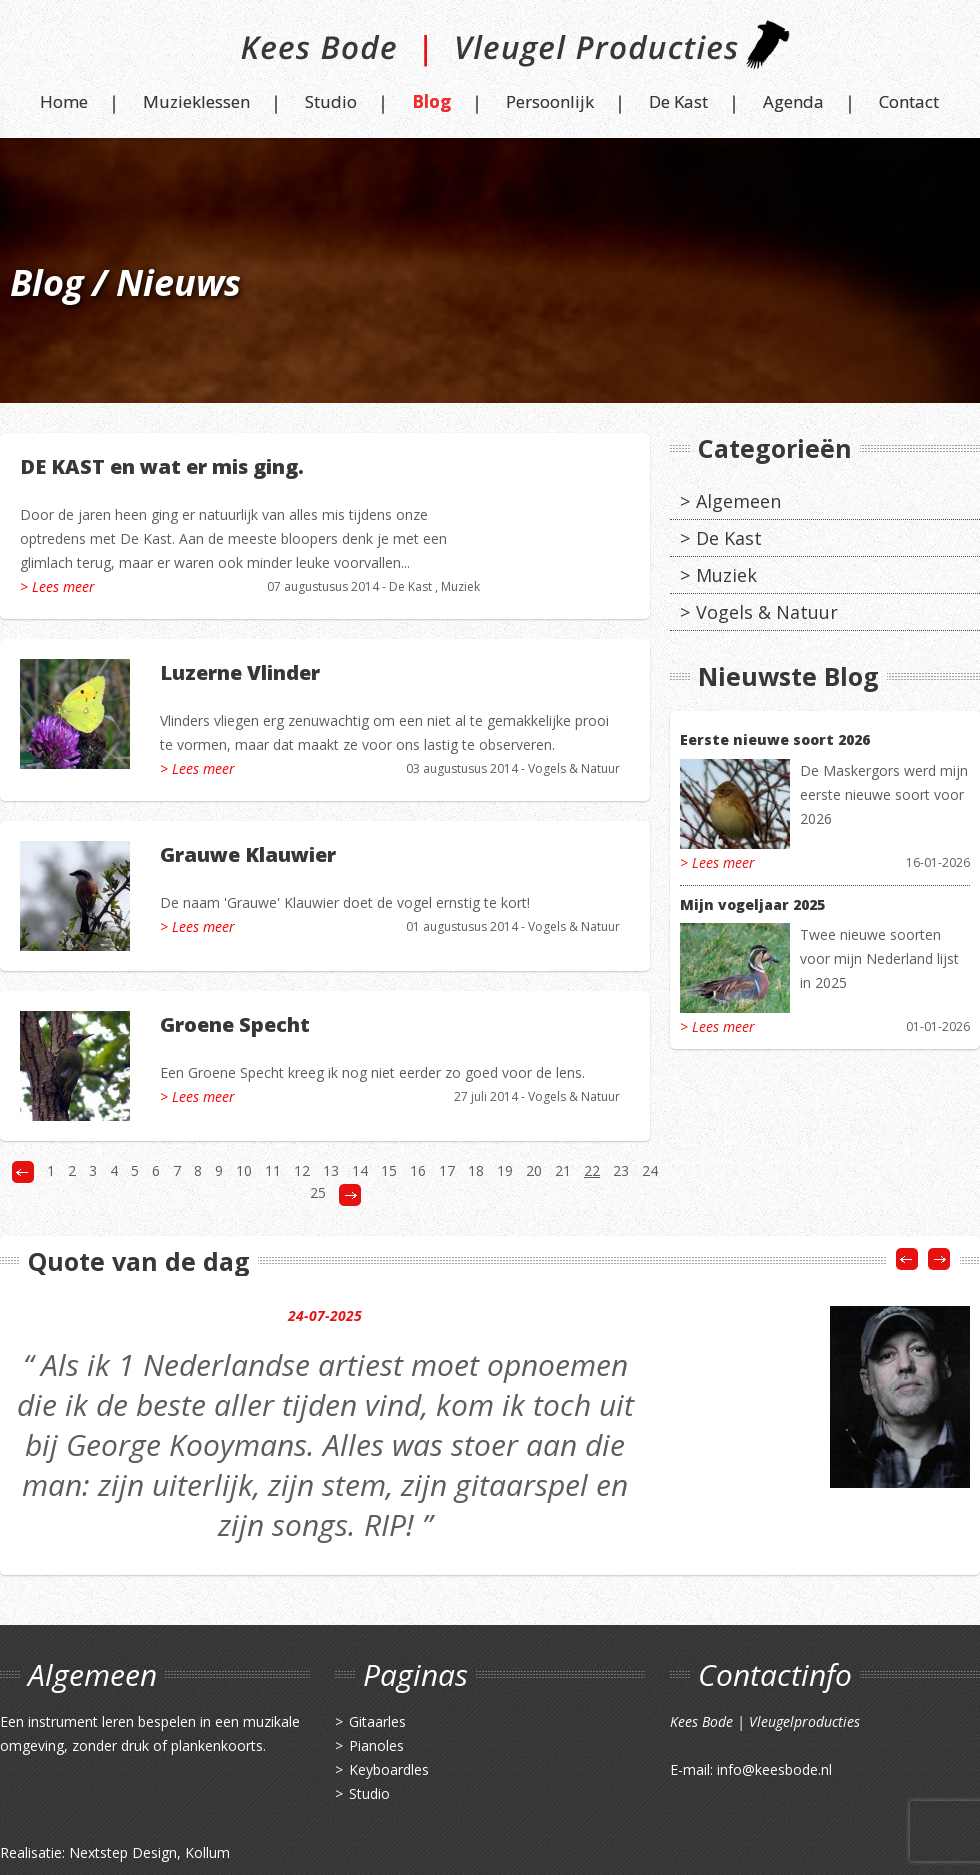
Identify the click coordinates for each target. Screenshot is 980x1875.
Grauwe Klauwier (248, 854)
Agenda (793, 101)
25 (318, 1192)
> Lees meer (57, 586)
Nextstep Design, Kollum (149, 1852)
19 (505, 1170)
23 (621, 1170)
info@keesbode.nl (774, 1769)
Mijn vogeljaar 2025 (752, 904)
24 (650, 1170)
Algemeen (738, 501)
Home (64, 101)
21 (563, 1170)
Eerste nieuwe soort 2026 (775, 739)
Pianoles (376, 1745)
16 (418, 1170)
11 (273, 1170)
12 (302, 1170)
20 (534, 1170)
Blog (431, 101)
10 (244, 1170)
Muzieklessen (196, 101)
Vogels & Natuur (574, 768)
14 (360, 1170)
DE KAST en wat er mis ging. (162, 466)
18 (476, 1170)
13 (331, 1170)
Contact (909, 101)
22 (592, 1170)
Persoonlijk (550, 101)
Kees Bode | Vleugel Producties (490, 52)
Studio (331, 101)
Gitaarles (377, 1721)
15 (389, 1170)
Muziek (460, 586)
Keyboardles (389, 1769)
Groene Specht (235, 1024)
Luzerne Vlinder (240, 672)
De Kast (678, 101)
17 (447, 1170)
